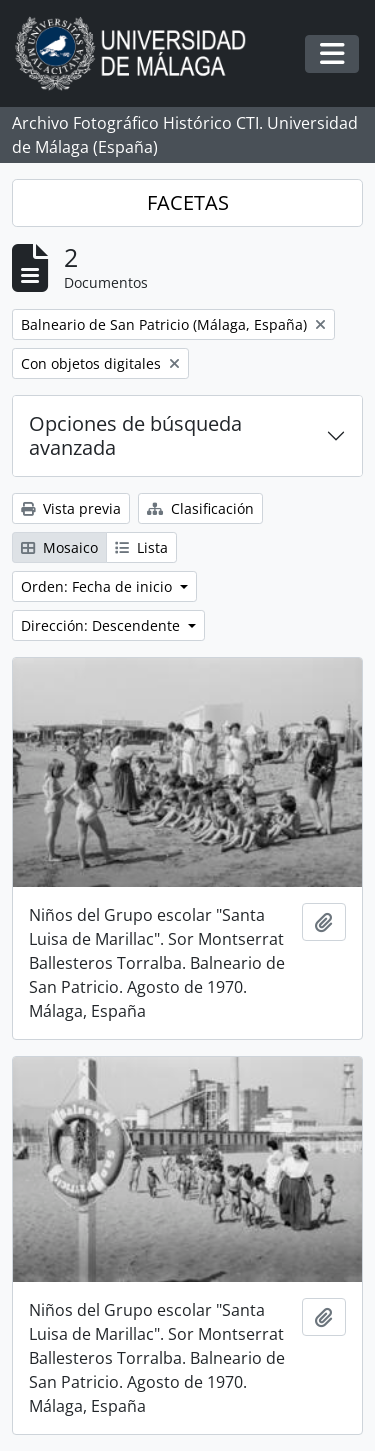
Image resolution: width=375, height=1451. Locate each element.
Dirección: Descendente (102, 625)
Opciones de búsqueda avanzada (135, 435)
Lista (141, 547)
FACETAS (188, 202)
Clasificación (200, 508)
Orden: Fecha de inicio (98, 586)
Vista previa (71, 508)
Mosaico (59, 547)
